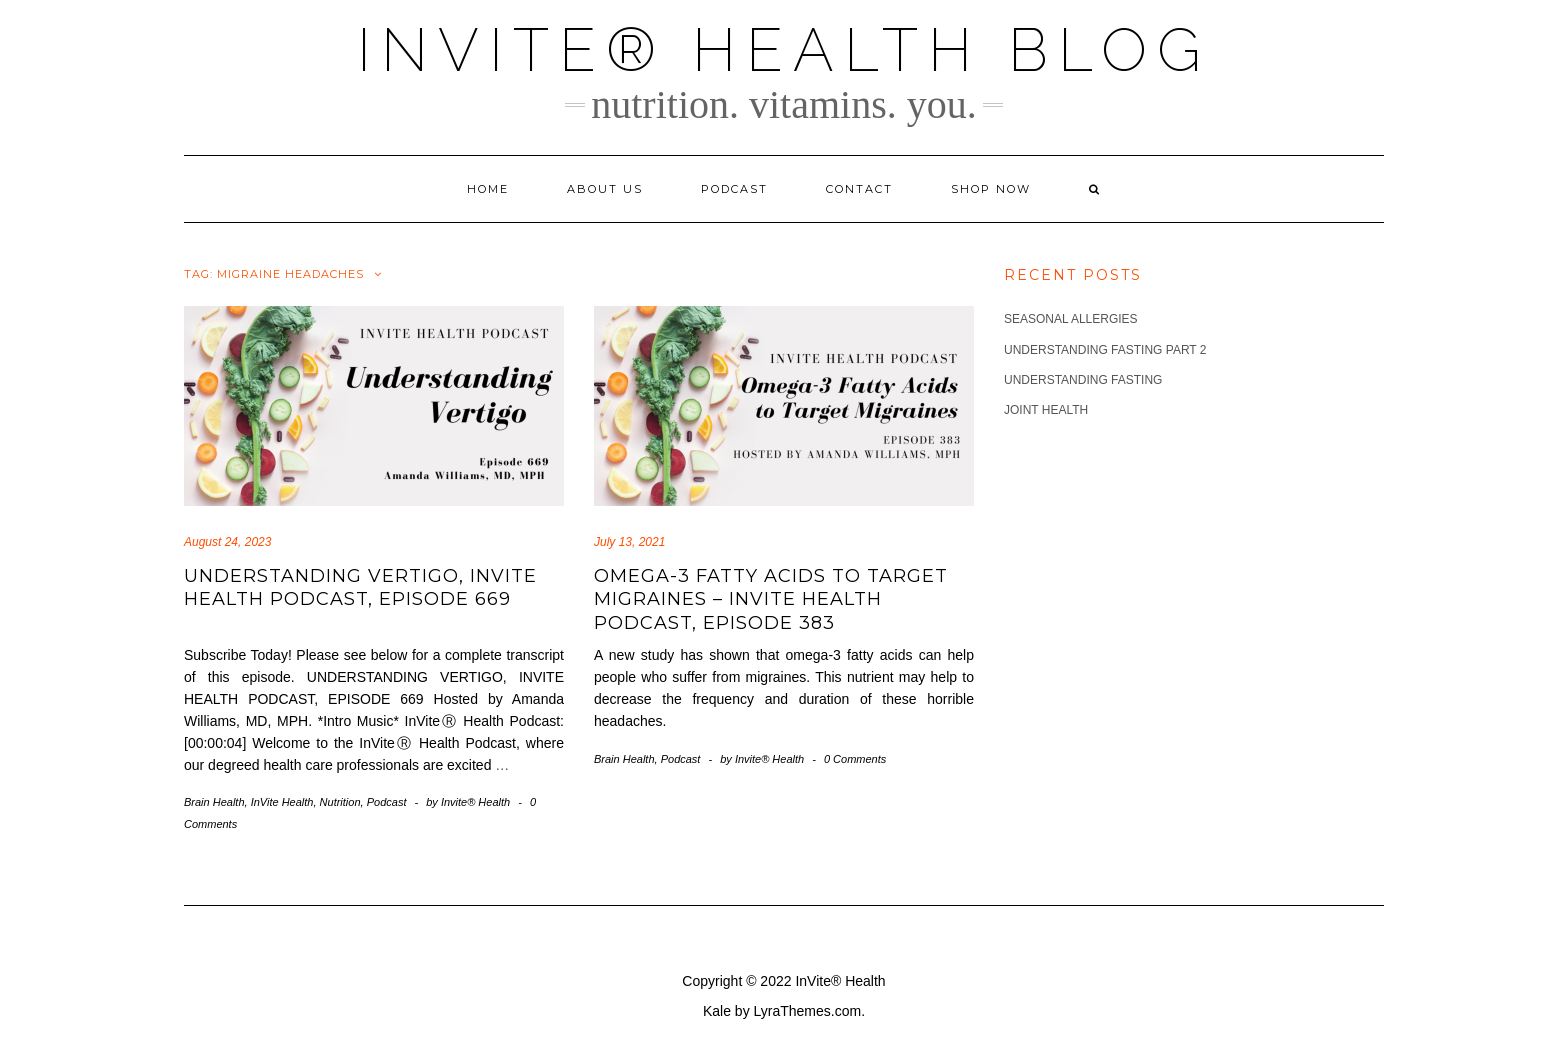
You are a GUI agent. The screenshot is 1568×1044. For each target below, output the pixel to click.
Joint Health (1046, 410)
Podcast (734, 189)
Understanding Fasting (1083, 380)
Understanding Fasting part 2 (1105, 350)
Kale (717, 1011)
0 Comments (855, 759)
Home (488, 189)
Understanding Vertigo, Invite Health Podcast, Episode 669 (360, 587)
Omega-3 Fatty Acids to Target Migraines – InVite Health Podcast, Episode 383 (771, 599)
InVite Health (282, 802)
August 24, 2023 (227, 542)
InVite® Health (840, 981)
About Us (605, 189)
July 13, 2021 (629, 542)
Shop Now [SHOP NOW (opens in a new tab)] (991, 189)
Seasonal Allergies (1071, 319)
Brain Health (214, 802)
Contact (859, 189)
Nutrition (340, 802)
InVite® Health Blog (784, 50)
